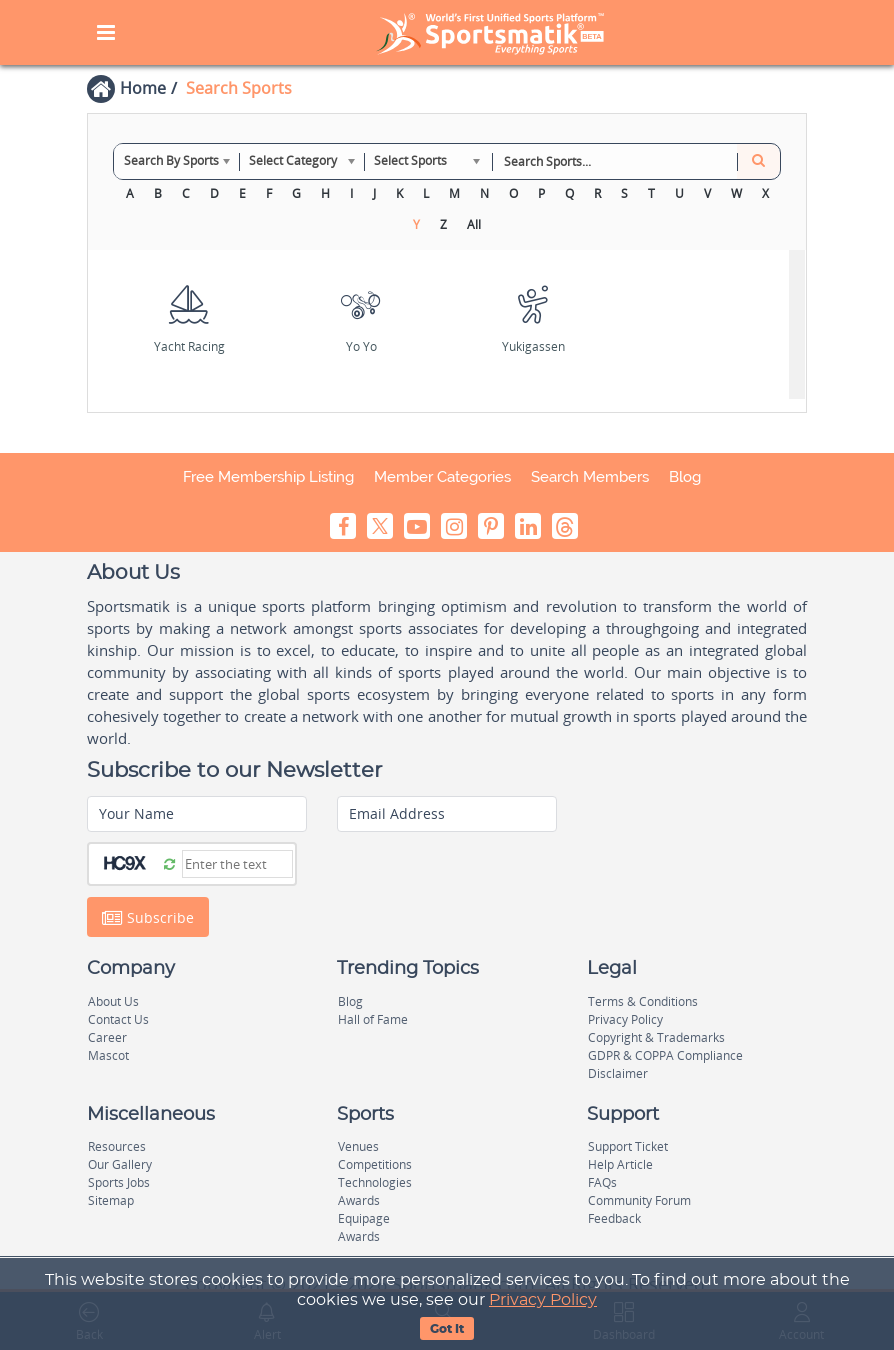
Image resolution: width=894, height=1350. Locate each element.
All (474, 224)
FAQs (602, 1182)
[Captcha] (237, 864)
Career (107, 1037)
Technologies (375, 1182)
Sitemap (111, 1200)
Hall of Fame (373, 1019)
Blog (685, 477)
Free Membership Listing (268, 477)
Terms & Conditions (643, 1001)
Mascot (108, 1055)
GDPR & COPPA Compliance (665, 1055)
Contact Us (118, 1019)
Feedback (614, 1218)
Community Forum (639, 1200)
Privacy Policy (543, 1300)
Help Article (620, 1164)
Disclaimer (618, 1073)
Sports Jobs (119, 1182)
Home (143, 88)
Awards (359, 1200)
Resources (117, 1146)
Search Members (590, 477)
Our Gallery (120, 1164)
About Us (113, 1001)
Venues (358, 1146)
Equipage (364, 1218)
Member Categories (442, 477)
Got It (447, 1329)
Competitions (375, 1164)
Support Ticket (628, 1146)
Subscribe (148, 918)
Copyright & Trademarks (656, 1037)
